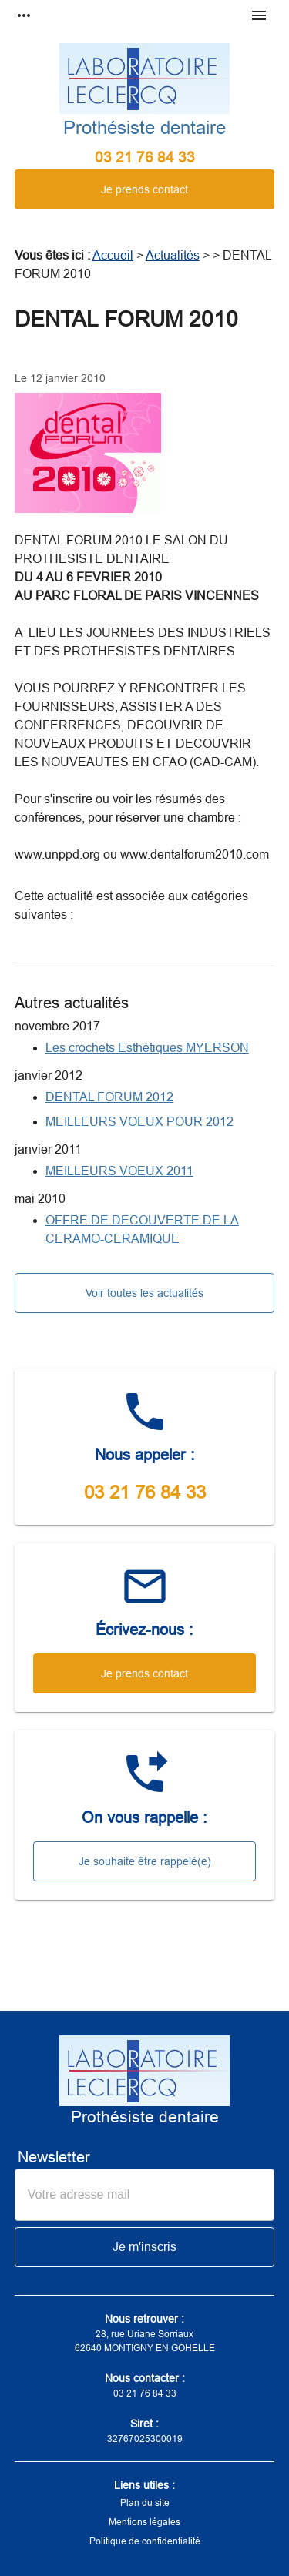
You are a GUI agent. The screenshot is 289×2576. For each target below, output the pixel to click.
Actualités (173, 255)
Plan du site (145, 2502)
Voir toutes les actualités (144, 1293)
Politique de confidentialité (144, 2541)
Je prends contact (144, 189)
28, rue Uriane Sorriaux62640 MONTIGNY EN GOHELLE (145, 2341)
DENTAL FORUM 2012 (109, 1097)
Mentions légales (144, 2522)
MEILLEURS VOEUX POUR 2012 (139, 1121)
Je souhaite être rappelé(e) (145, 1861)
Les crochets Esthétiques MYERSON (147, 1047)
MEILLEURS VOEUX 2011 (119, 1170)
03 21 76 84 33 (145, 157)
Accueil (112, 255)
